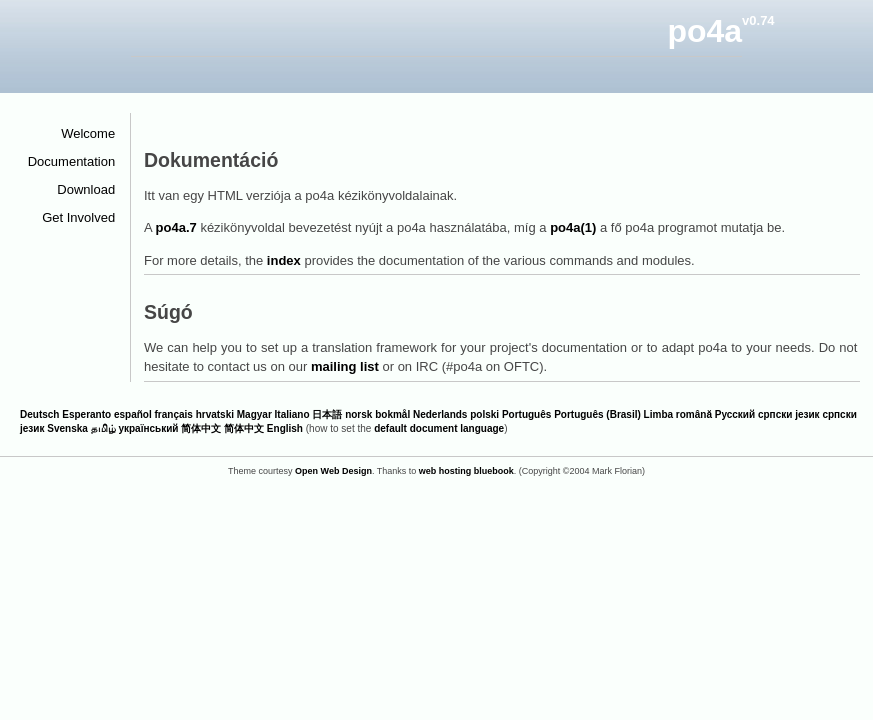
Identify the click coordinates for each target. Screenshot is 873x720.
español (133, 414)
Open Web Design (333, 471)
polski (484, 414)
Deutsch (39, 414)
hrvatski (215, 414)
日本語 (327, 414)
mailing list (345, 366)
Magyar (254, 414)
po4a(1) (573, 227)
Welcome (95, 133)
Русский (735, 414)
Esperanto (86, 414)
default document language (439, 428)
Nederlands (440, 414)
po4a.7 (176, 227)
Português (526, 414)
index (284, 260)
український (148, 428)
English (285, 428)
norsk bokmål (377, 414)
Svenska (67, 428)
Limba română (678, 414)
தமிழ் (103, 428)
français (174, 414)
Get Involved (86, 217)
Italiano (292, 414)
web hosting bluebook (466, 471)
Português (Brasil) (597, 414)
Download (93, 189)
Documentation (79, 161)
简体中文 (201, 428)
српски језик (789, 414)
